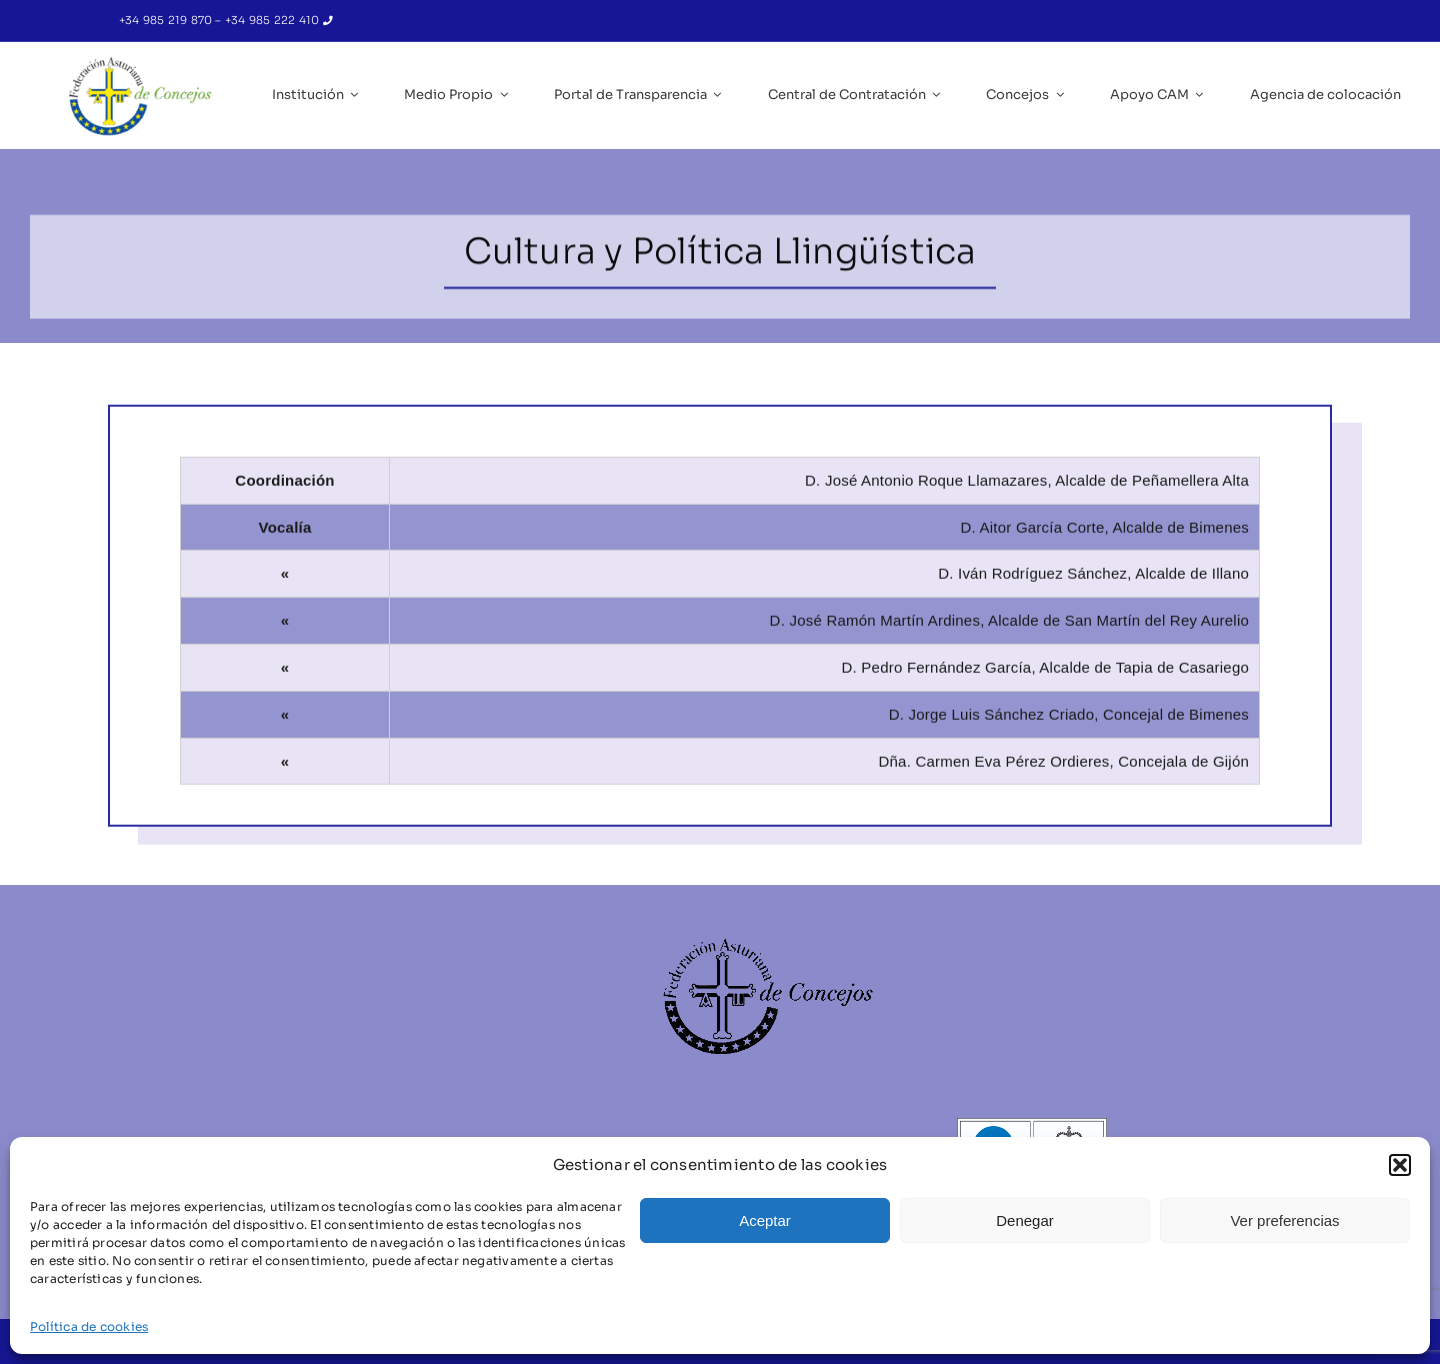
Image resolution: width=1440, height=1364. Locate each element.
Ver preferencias (1284, 1220)
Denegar (1025, 1220)
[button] (1400, 1165)
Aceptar (765, 1220)
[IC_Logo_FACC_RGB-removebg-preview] (139, 61)
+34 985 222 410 (274, 20)
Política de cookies (89, 1326)
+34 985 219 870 (167, 20)
